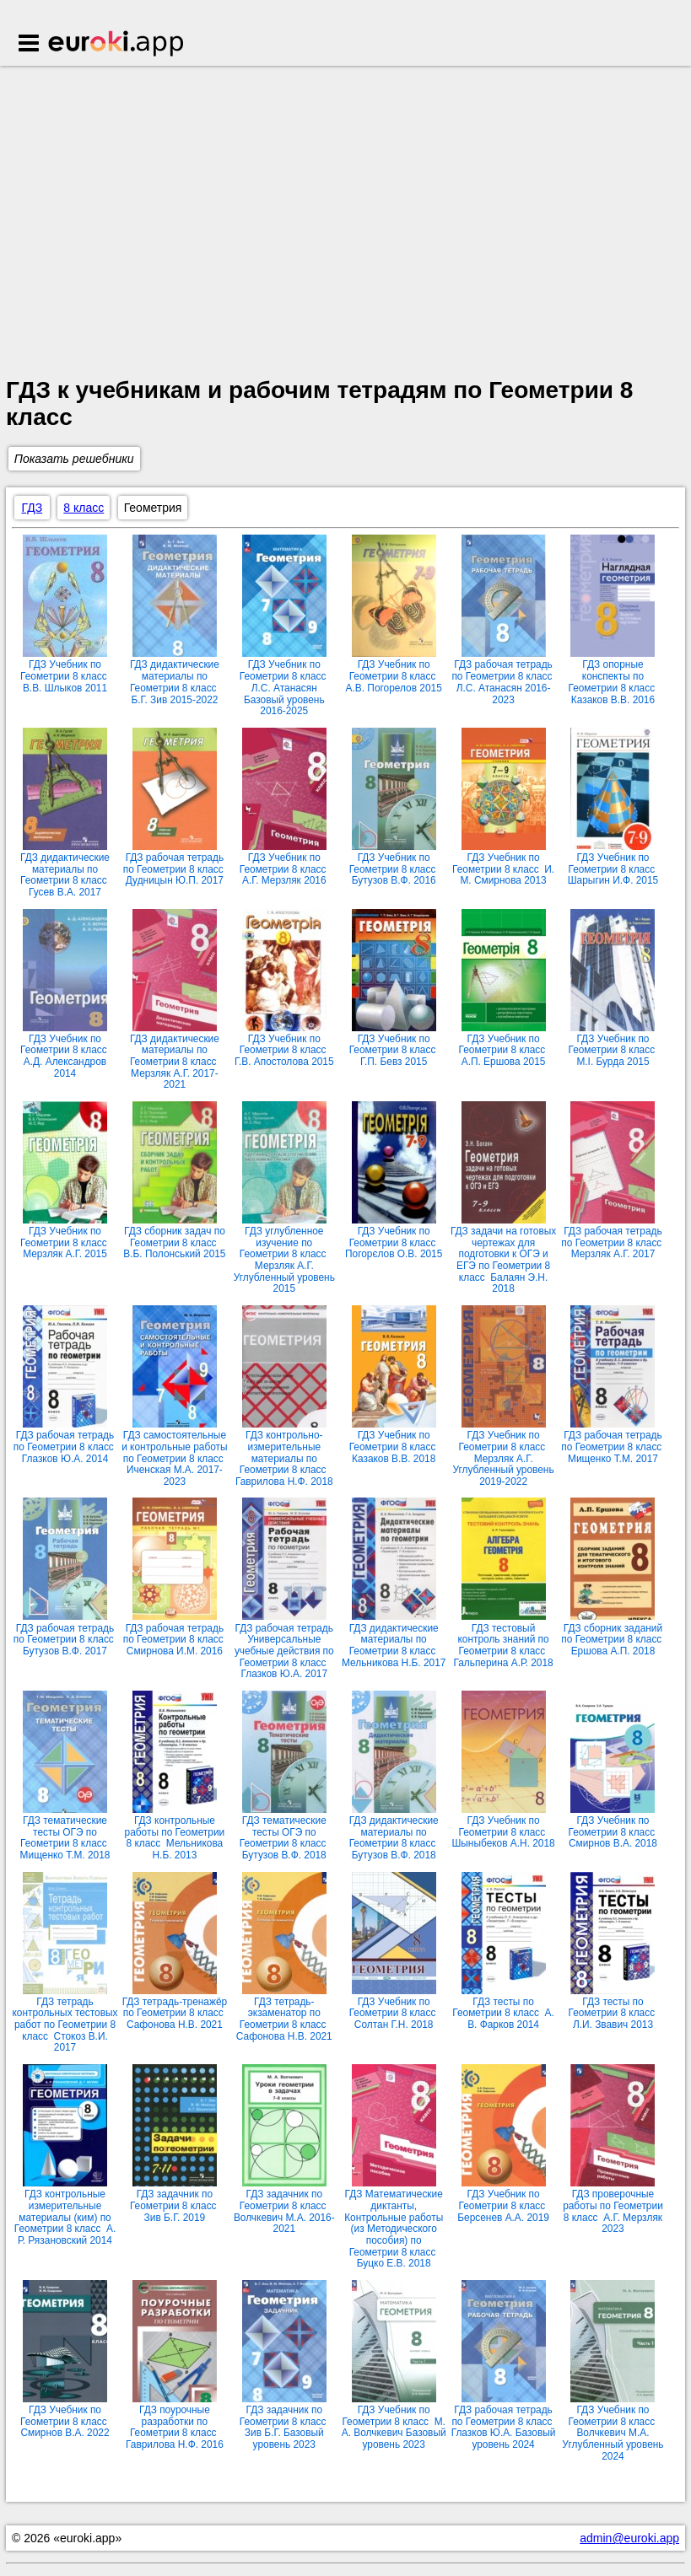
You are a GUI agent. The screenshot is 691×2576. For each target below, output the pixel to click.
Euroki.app (117, 45)
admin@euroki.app (629, 2538)
